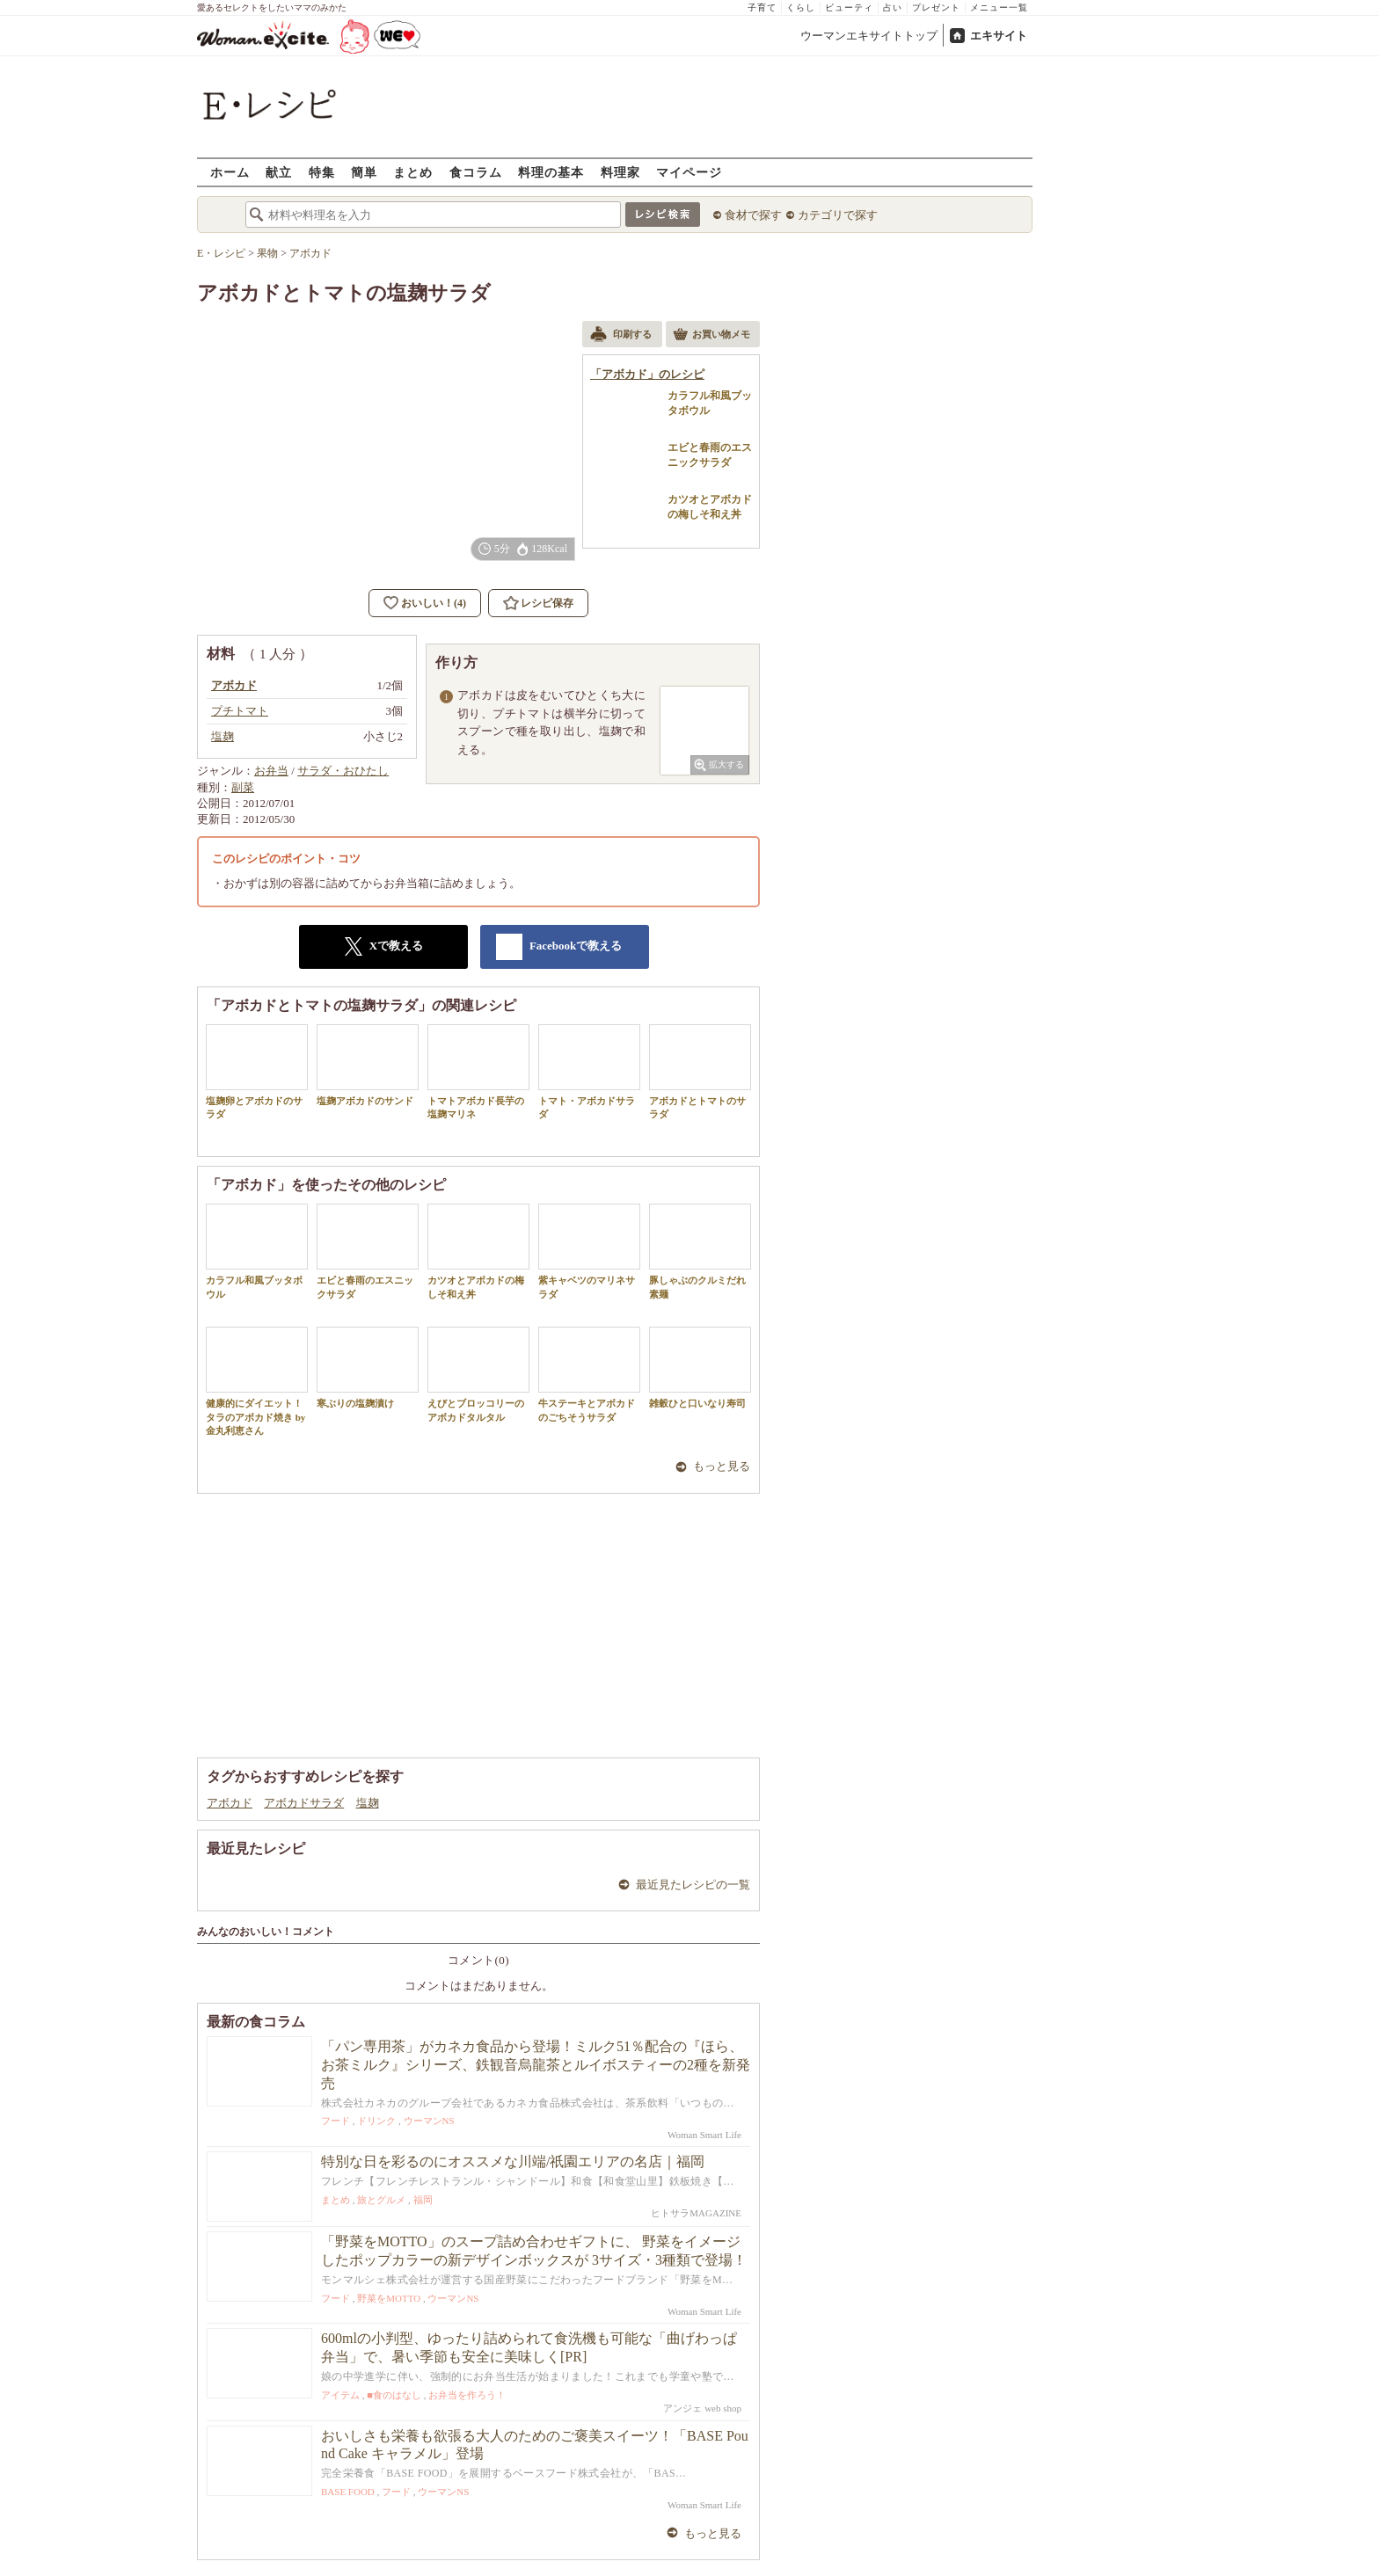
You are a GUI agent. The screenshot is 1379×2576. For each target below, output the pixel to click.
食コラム (475, 172)
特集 (322, 172)
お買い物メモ (711, 335)
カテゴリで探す (838, 215)
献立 (279, 172)
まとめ (413, 172)
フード (335, 2120)
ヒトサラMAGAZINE (696, 2213)
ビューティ (849, 7)
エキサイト (998, 35)
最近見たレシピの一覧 (693, 1884)
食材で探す (753, 215)
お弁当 (271, 770)
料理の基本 (551, 172)
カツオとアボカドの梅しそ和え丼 (478, 1251)
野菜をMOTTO (388, 2298)
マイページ (689, 172)
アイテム (340, 2395)
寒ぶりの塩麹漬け (368, 1367)
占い (892, 7)
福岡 (423, 2199)
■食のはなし (394, 2395)
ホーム (230, 172)
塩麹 (367, 1802)
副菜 (242, 787)
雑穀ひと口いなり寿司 (700, 1367)
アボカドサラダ (304, 1802)
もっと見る (721, 1466)
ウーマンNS (429, 2120)
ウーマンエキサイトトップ (869, 35)
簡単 (364, 172)
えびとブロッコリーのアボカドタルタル (478, 1374)
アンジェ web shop (702, 2408)
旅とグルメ (381, 2199)
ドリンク (376, 2120)
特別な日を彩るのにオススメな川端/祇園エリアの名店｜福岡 (512, 2161)
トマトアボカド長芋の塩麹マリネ (478, 1071)
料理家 (620, 172)
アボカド (229, 1802)
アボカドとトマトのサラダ (700, 1071)
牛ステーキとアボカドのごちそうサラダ (589, 1374)
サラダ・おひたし (343, 770)
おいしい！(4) (433, 603)
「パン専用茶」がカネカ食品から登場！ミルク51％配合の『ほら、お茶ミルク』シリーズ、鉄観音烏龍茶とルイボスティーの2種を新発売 (535, 2065)
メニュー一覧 (999, 7)
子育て (762, 7)
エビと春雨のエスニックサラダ (368, 1251)
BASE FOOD (348, 2491)
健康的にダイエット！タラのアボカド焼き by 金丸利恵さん (257, 1381)
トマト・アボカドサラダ (589, 1071)
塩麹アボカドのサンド (368, 1065)
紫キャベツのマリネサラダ (589, 1251)
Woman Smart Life (704, 2134)
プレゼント (936, 7)
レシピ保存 (547, 603)
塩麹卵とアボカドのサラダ (257, 1071)
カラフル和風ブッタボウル (257, 1251)
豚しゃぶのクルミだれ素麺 (700, 1251)
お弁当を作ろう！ (467, 2395)
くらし (800, 7)
